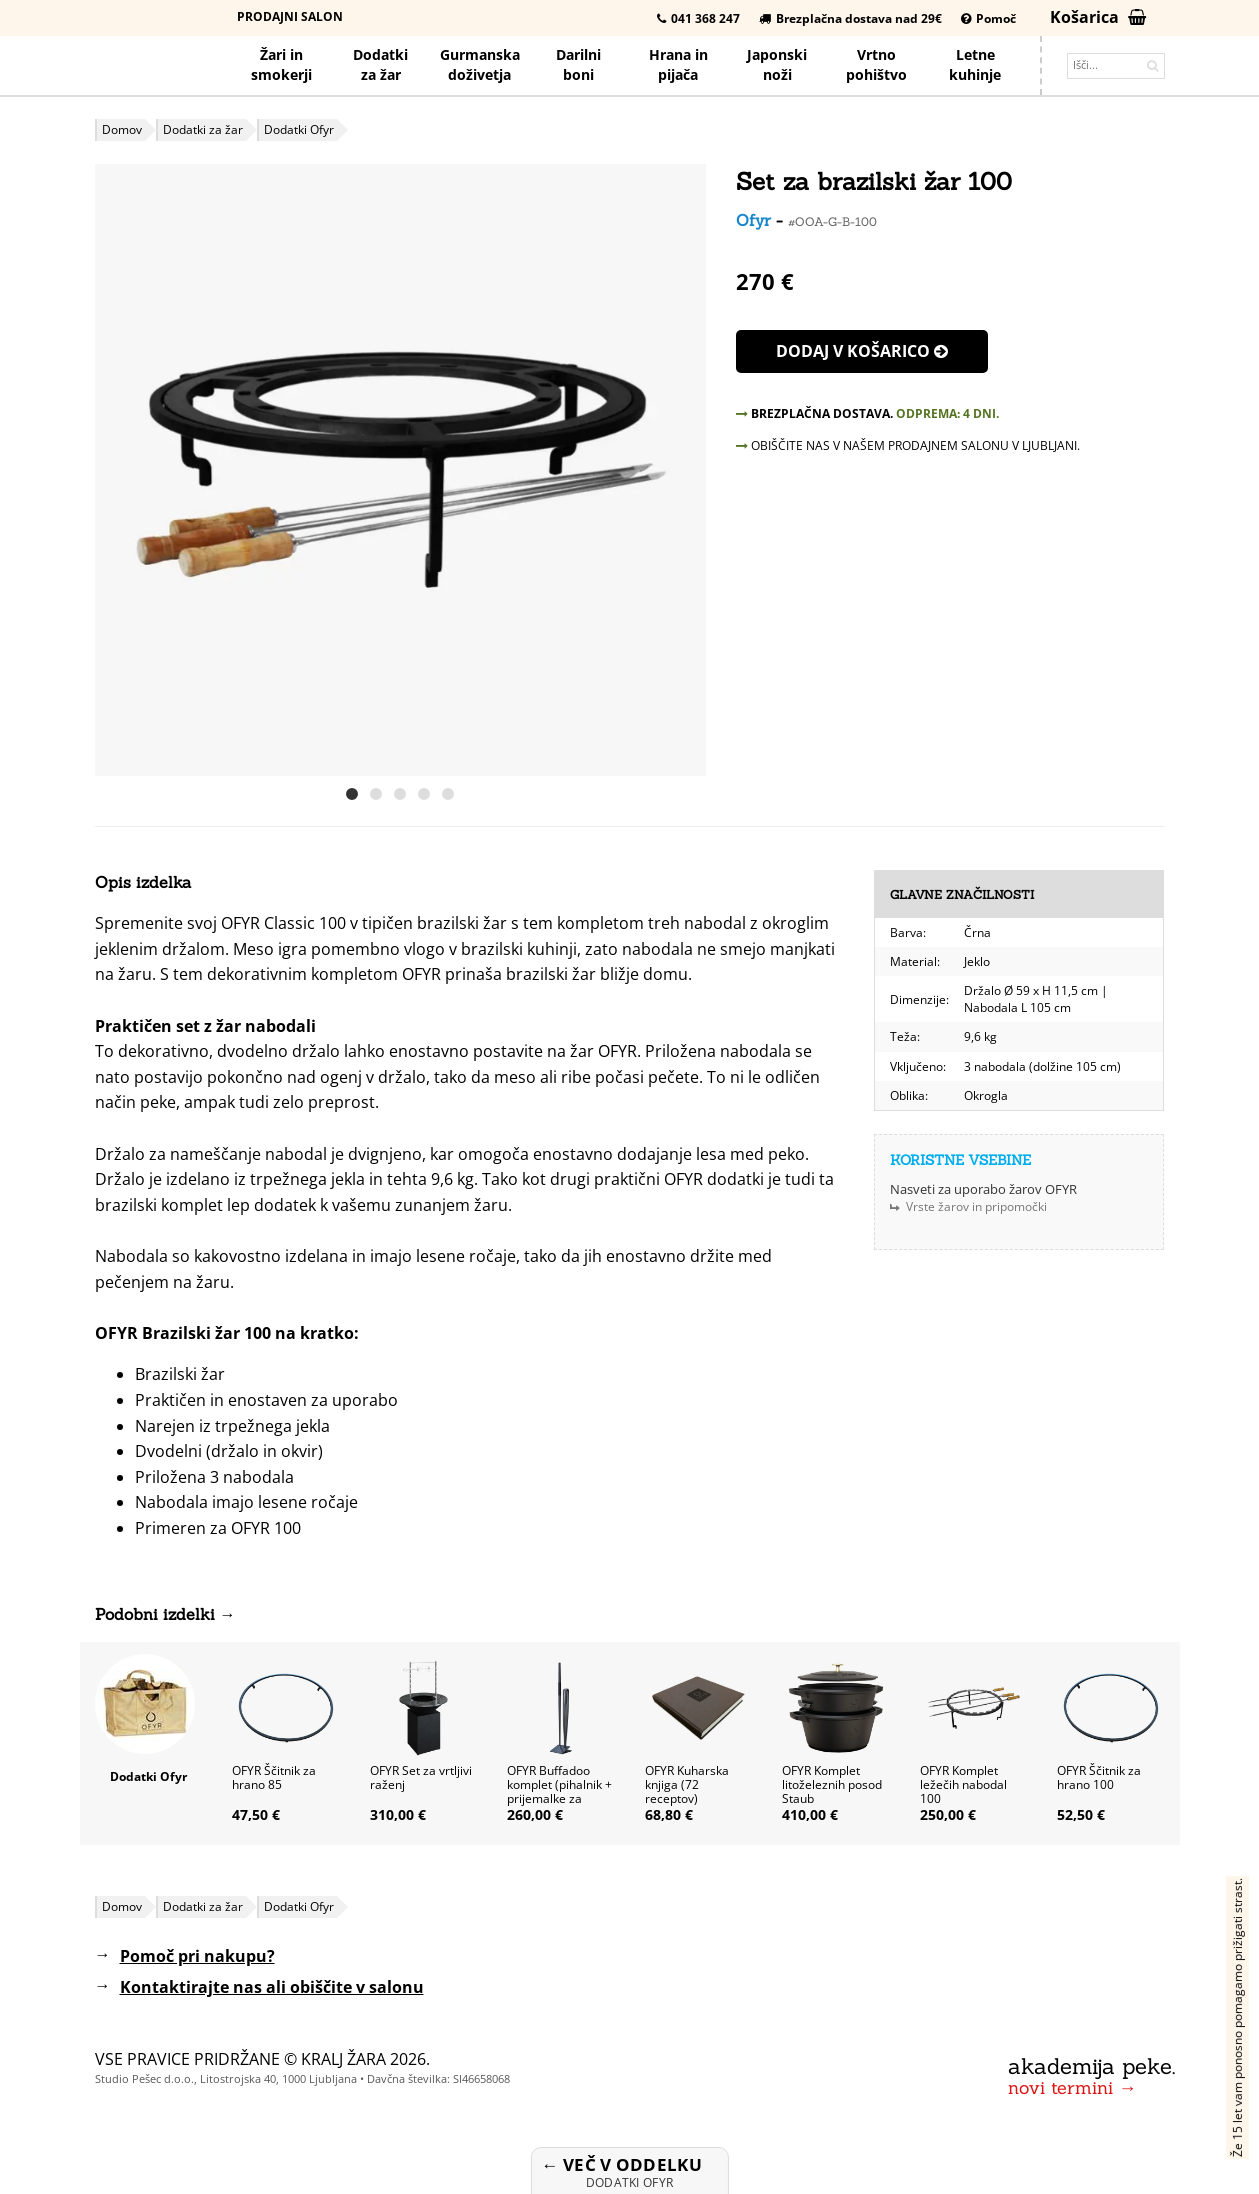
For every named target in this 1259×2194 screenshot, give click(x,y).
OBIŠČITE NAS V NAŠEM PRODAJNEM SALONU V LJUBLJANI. (908, 445)
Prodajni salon (290, 16)
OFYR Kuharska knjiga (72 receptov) (687, 1784)
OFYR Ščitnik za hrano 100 (1099, 1777)
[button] (688, 470)
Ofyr (753, 220)
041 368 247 (698, 18)
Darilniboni (578, 64)
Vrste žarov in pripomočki (976, 1206)
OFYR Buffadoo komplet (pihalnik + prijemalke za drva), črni (559, 1791)
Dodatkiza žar (380, 64)
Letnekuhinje (975, 64)
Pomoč (988, 18)
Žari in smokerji (281, 64)
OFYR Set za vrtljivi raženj (421, 1777)
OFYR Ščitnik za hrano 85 (274, 1777)
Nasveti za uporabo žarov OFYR (983, 1189)
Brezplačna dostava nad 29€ (850, 18)
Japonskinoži (777, 64)
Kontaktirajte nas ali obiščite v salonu (272, 1987)
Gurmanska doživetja (480, 64)
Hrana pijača (678, 64)
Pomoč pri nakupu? (197, 1956)
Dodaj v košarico (862, 351)
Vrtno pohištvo (876, 64)
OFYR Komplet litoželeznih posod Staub (832, 1784)
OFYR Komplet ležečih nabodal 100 (963, 1784)
